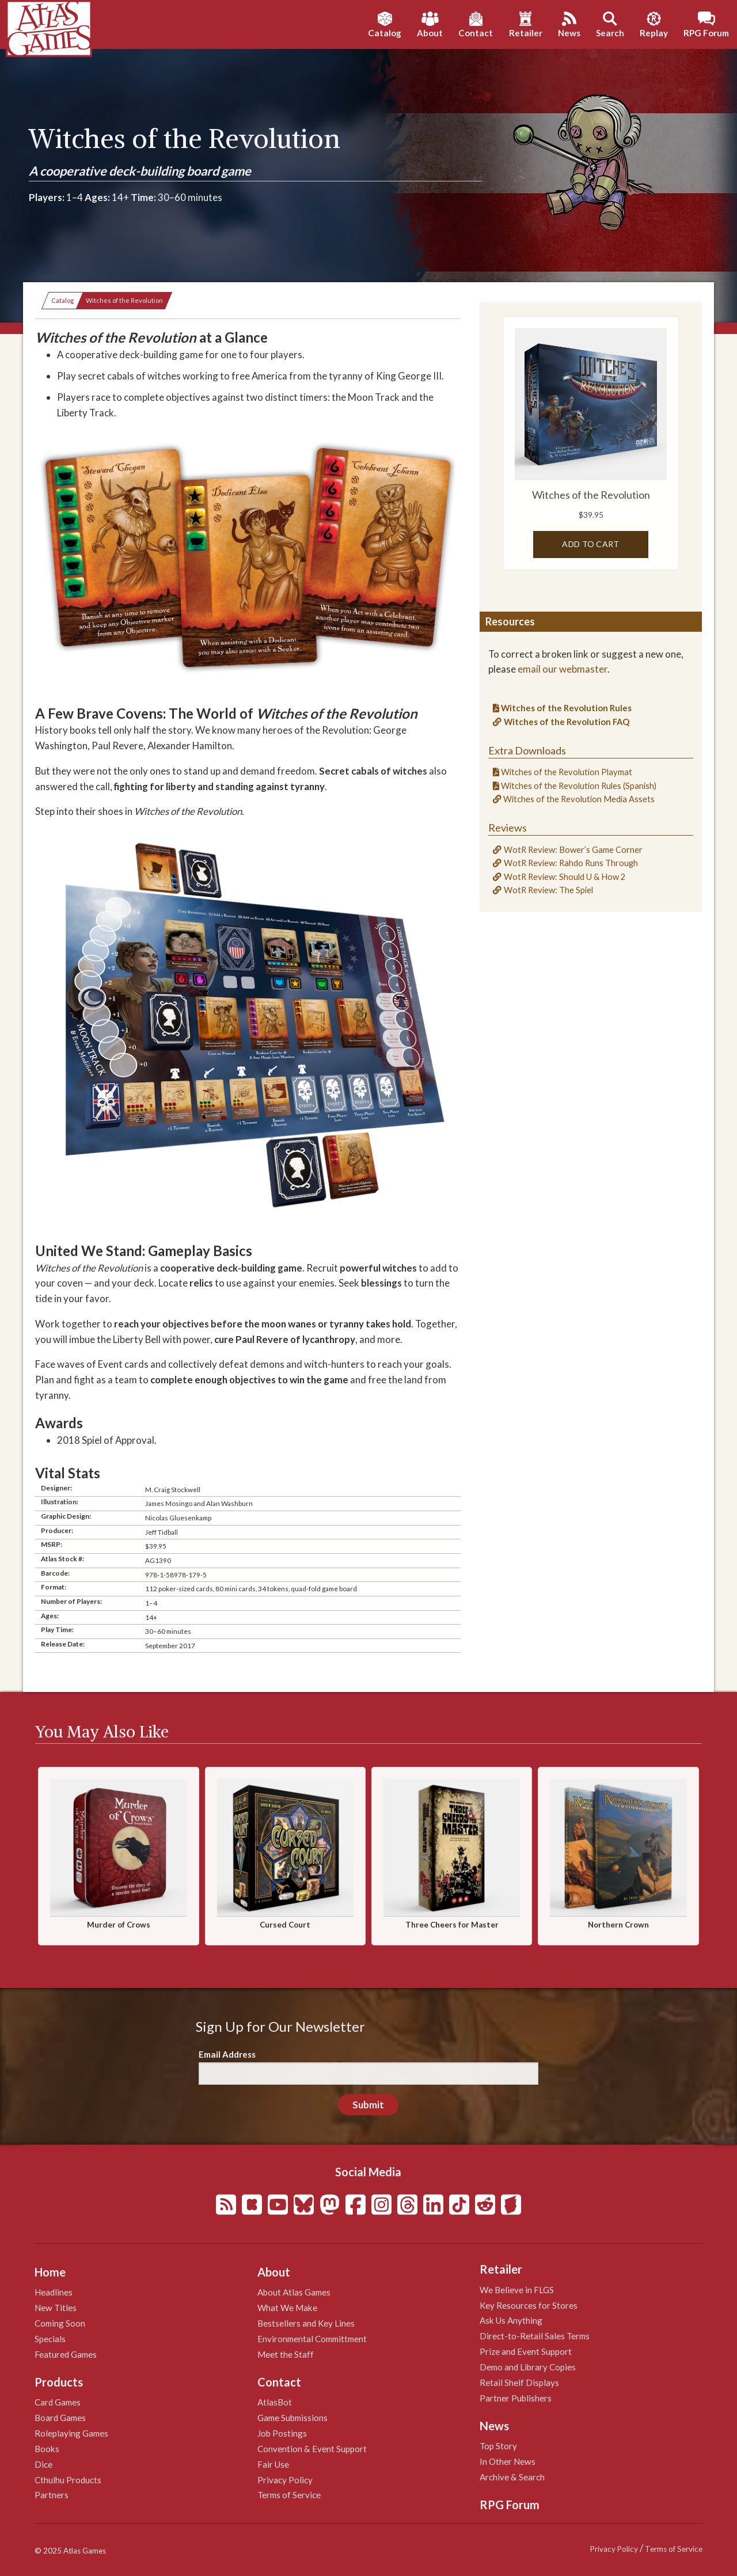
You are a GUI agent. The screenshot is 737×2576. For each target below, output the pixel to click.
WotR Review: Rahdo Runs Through (571, 863)
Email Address (227, 2054)
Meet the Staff (285, 2354)
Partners (52, 2495)
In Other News (507, 2461)
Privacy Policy (285, 2480)
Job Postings (282, 2433)
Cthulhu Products (68, 2480)
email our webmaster (562, 669)
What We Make (287, 2307)
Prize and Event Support (526, 2351)
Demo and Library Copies (528, 2367)
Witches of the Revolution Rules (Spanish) (577, 786)
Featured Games (66, 2354)
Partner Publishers (516, 2398)
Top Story (498, 2446)
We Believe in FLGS (517, 2290)
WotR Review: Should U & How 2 (565, 877)
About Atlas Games (293, 2292)
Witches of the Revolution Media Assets (578, 799)
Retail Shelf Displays (519, 2382)
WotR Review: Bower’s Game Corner (573, 850)
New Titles (56, 2307)
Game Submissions (292, 2417)
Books (47, 2449)
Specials (50, 2339)
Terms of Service (289, 2495)
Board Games (60, 2417)
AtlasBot (274, 2402)
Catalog (62, 300)
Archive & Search (512, 2477)
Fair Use (273, 2464)
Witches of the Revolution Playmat (565, 772)
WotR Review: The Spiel (548, 890)
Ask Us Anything (511, 2320)
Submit (368, 2105)
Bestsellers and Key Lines (306, 2323)
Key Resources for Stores (529, 2305)
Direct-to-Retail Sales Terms (535, 2336)
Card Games (58, 2402)
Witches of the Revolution (124, 300)
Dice (43, 2464)
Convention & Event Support (312, 2449)
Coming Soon (60, 2323)
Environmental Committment (312, 2339)
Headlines (54, 2292)
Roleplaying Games (71, 2433)
